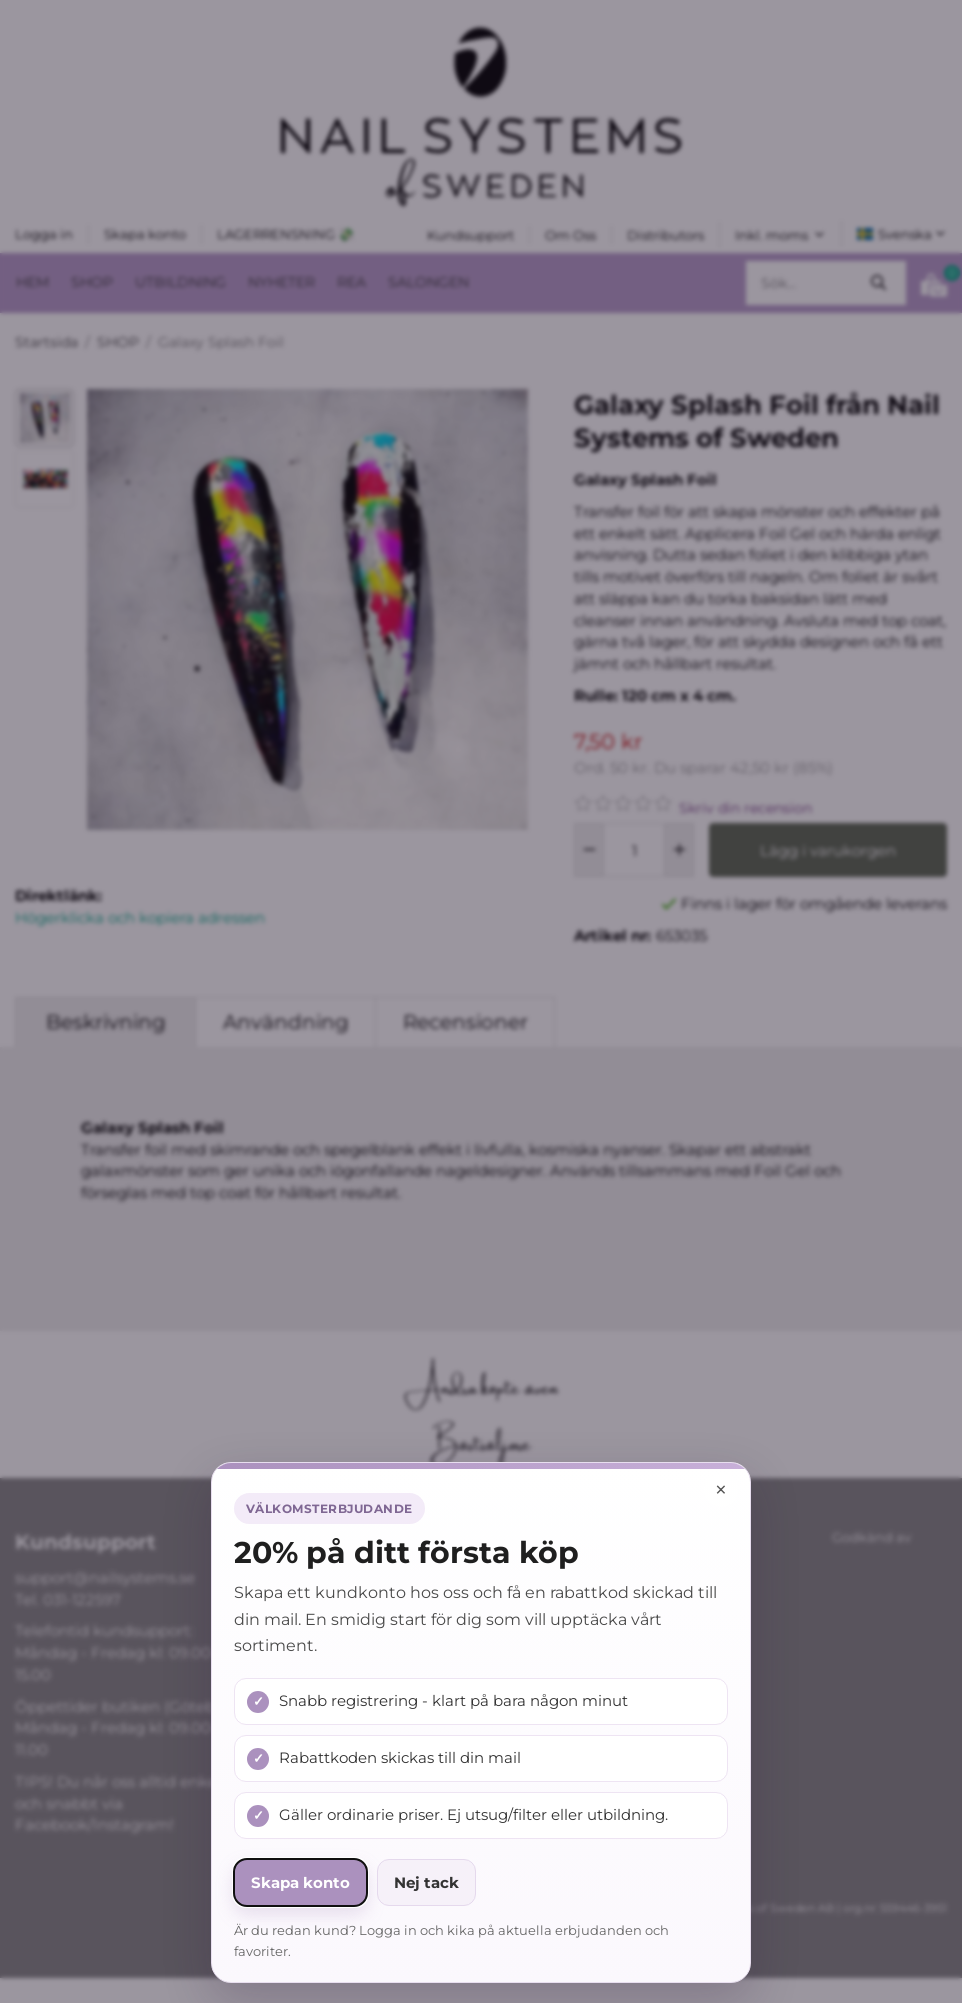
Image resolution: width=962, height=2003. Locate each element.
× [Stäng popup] (721, 1489)
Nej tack (426, 1882)
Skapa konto (300, 1882)
